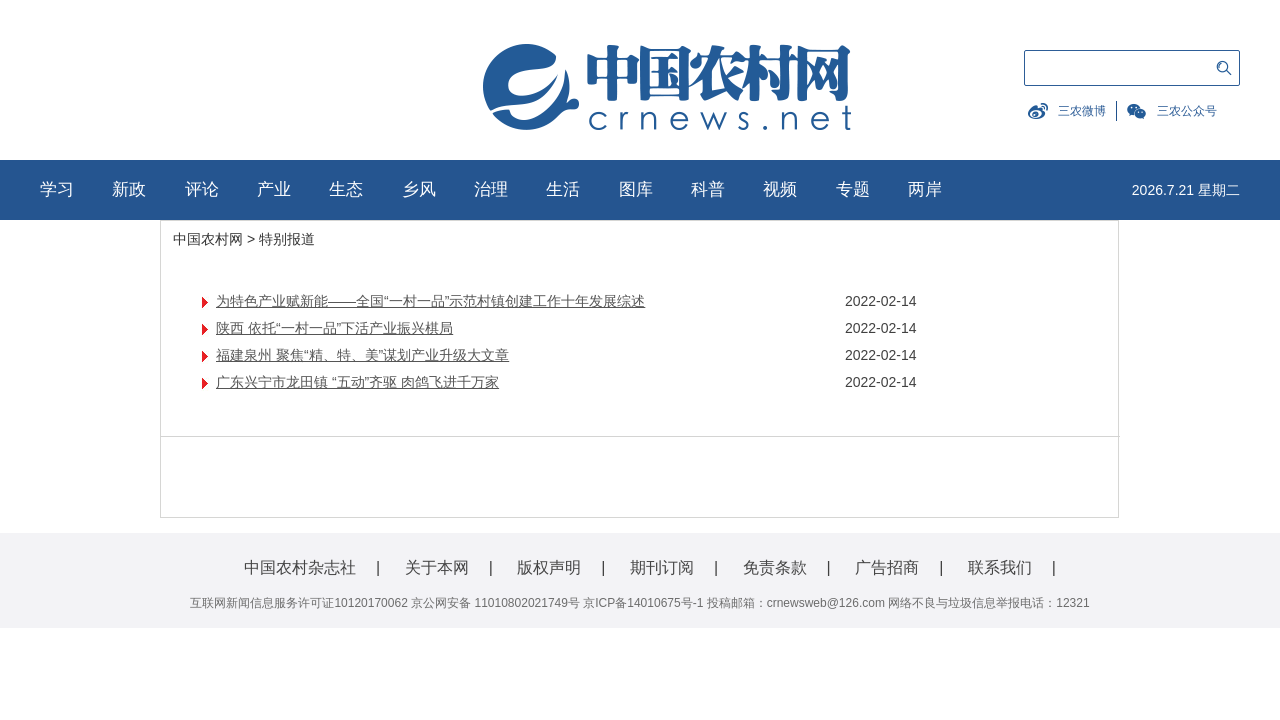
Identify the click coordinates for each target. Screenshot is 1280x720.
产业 (274, 189)
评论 (202, 189)
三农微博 (1082, 111)
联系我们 (1000, 567)
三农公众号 (1187, 111)
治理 (491, 189)
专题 (853, 189)
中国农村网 (208, 239)
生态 (346, 189)
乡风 (419, 189)
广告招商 (887, 567)
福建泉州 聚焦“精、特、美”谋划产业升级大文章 (362, 355)
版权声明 (549, 567)
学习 (57, 189)
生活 (563, 189)
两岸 (925, 189)
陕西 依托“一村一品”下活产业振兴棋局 (334, 328)
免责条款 (775, 567)
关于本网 (437, 567)
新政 (129, 189)
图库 (636, 189)
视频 (780, 189)
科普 (708, 189)
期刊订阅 (662, 567)
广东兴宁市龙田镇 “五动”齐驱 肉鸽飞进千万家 (357, 382)
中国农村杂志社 (300, 567)
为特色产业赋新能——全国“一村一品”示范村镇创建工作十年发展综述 (430, 301)
